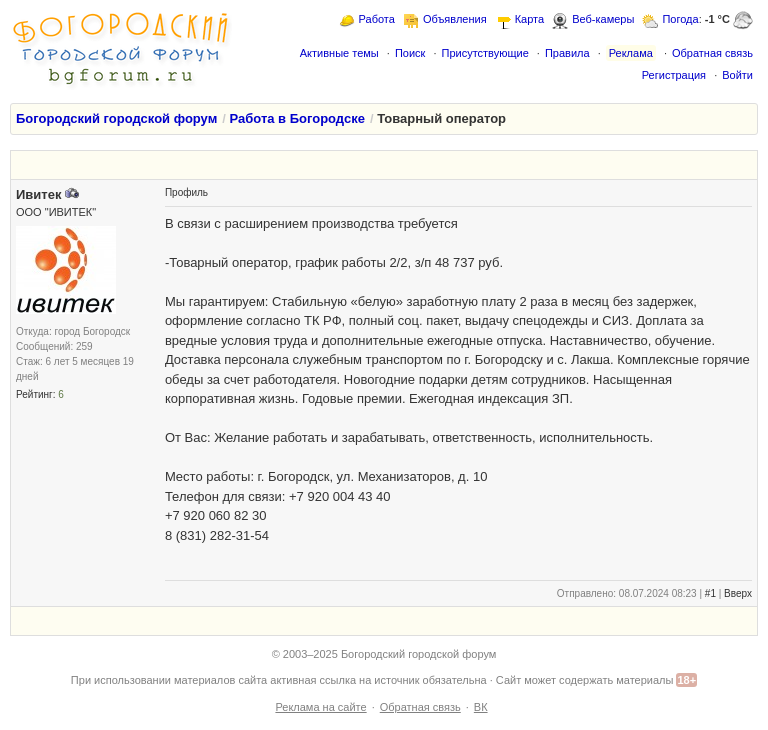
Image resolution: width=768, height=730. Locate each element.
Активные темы (339, 53)
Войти (737, 75)
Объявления (455, 19)
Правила (567, 53)
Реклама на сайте (320, 707)
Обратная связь (712, 53)
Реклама (631, 53)
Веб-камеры (603, 19)
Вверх (738, 593)
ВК (481, 707)
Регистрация (674, 75)
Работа (377, 19)
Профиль (186, 192)
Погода (680, 19)
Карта (529, 19)
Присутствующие (484, 53)
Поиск (410, 53)
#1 (710, 593)
